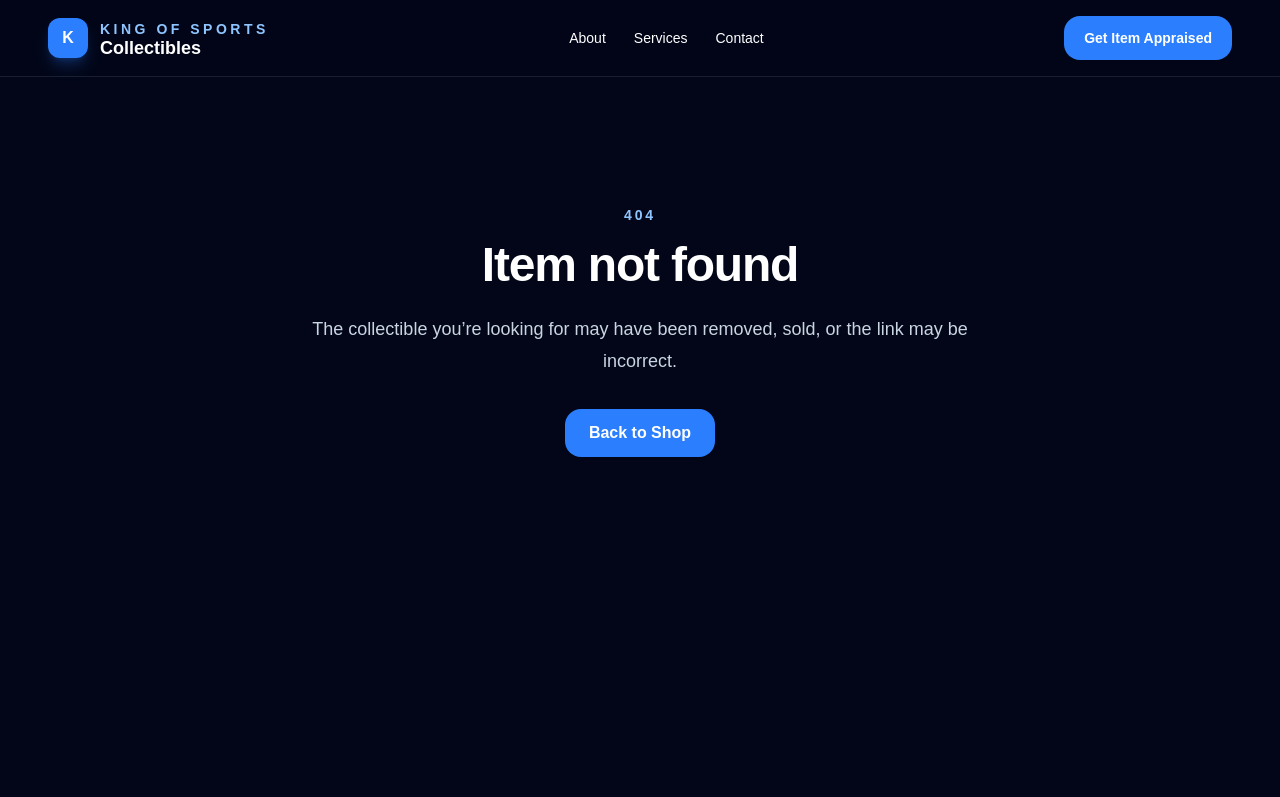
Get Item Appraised (1148, 38)
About (587, 38)
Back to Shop (640, 432)
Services (661, 38)
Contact (739, 38)
